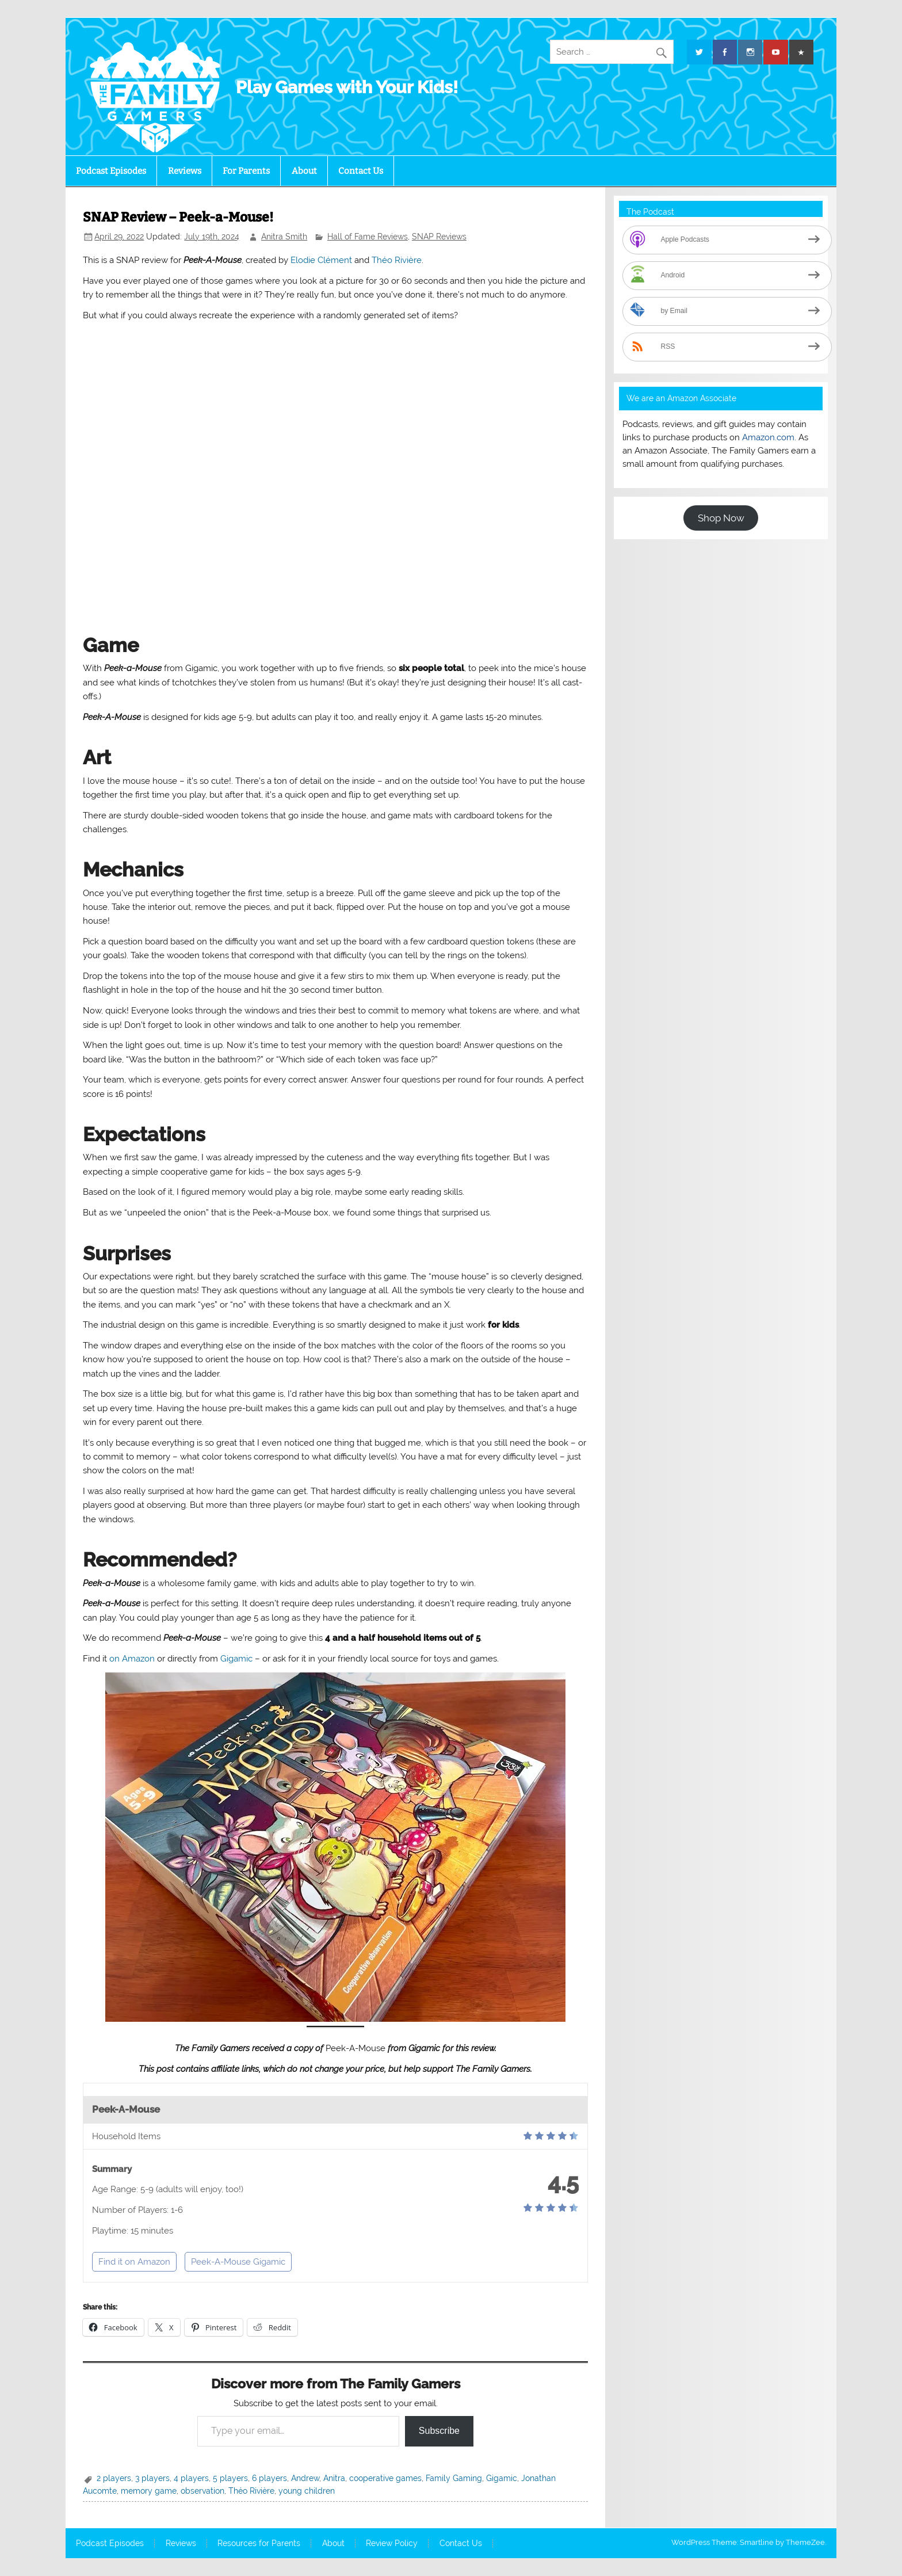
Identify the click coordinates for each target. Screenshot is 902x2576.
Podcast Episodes (111, 171)
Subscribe (439, 2431)
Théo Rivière (397, 260)
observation (202, 2490)
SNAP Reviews (439, 236)
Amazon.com (768, 437)
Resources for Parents (258, 2544)
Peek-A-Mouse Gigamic (238, 2262)
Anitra (334, 2478)
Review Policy (392, 2544)
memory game (149, 2490)
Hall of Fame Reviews (367, 236)
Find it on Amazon (134, 2262)
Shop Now (721, 518)
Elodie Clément (321, 260)
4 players (191, 2478)
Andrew (305, 2478)
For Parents (246, 171)
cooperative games (385, 2478)
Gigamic (236, 1658)
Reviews (184, 171)
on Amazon (132, 1658)
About (304, 171)
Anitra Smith (284, 236)
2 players (114, 2478)
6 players (269, 2478)
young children (306, 2490)
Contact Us (360, 171)
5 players (230, 2478)
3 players (152, 2478)
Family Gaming (454, 2478)
